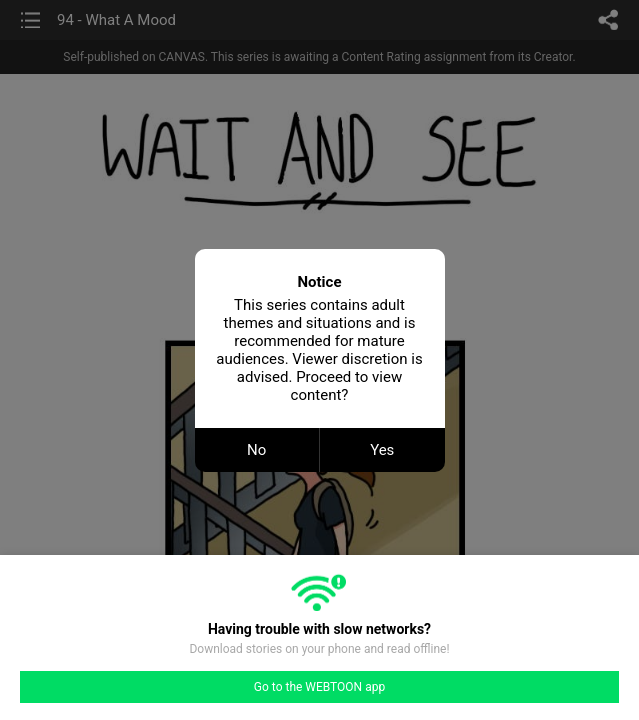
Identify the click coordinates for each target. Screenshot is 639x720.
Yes (382, 450)
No (256, 450)
